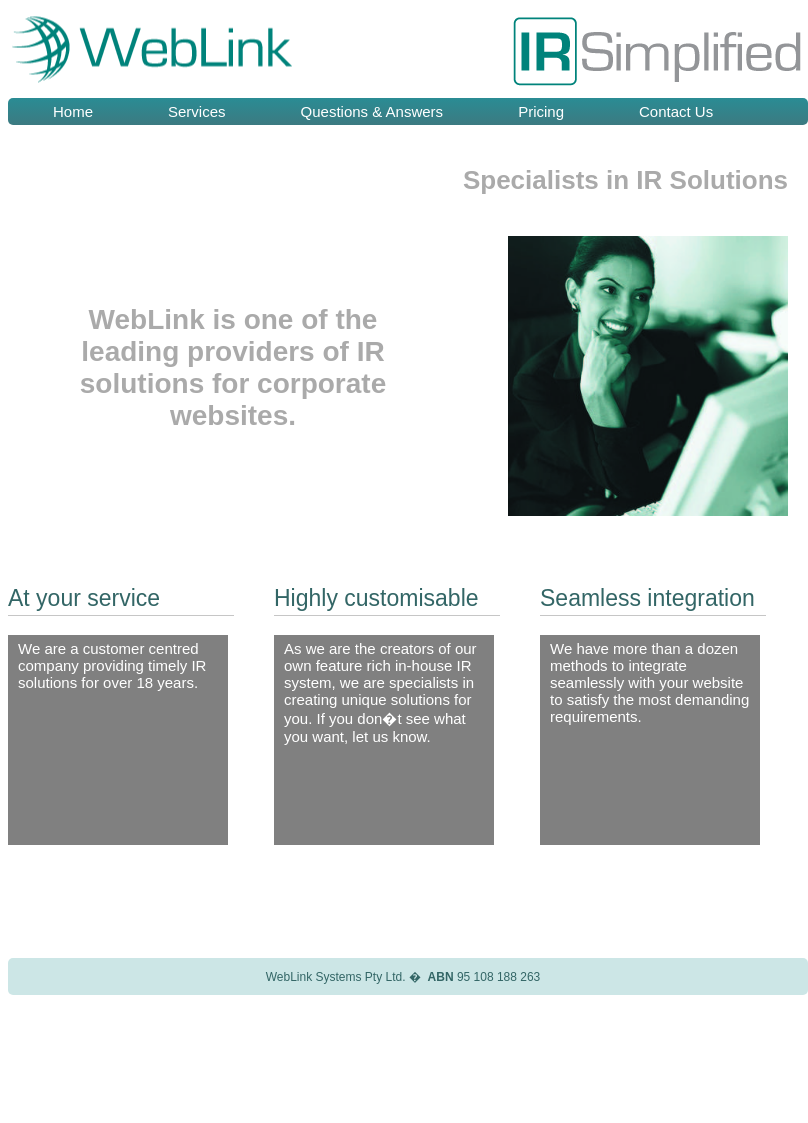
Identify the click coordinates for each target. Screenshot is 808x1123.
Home (73, 111)
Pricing (541, 111)
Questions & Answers (372, 111)
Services (197, 111)
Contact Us (676, 111)
